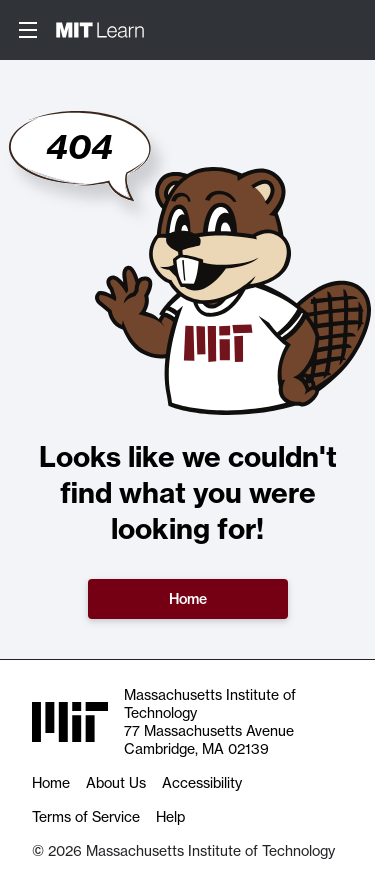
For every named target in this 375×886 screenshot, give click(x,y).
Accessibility (202, 783)
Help (170, 817)
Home (188, 599)
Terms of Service (86, 817)
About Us (116, 783)
